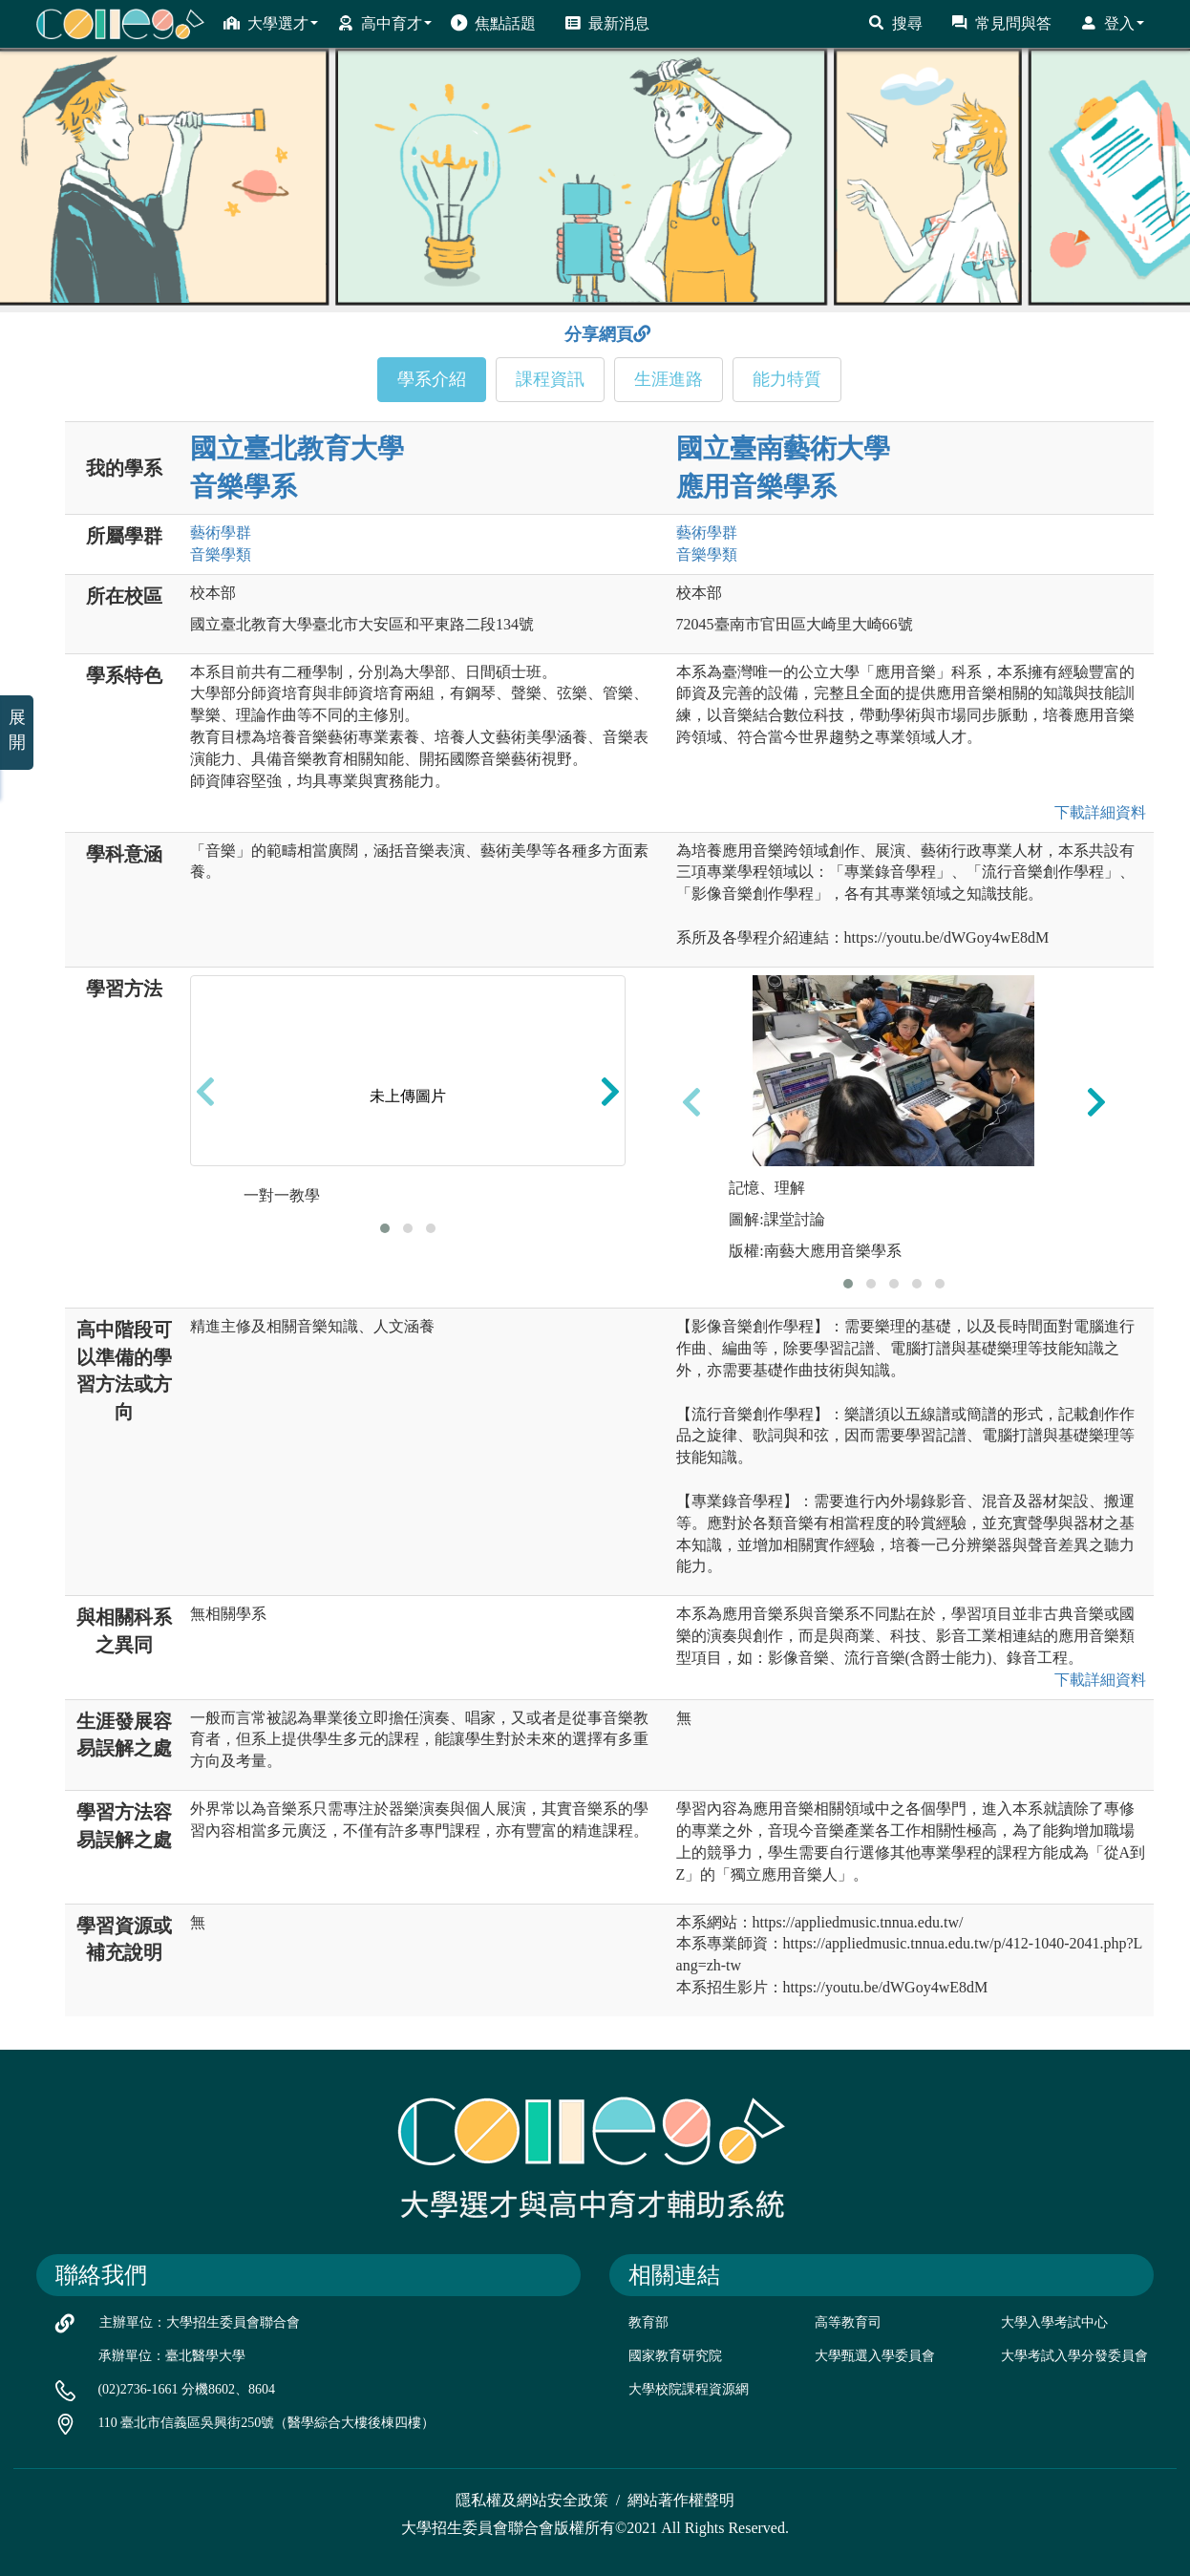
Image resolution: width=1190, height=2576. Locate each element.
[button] (384, 1228)
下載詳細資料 (1096, 812)
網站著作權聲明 (680, 2500)
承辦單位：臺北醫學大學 (171, 2356)
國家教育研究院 (675, 2356)
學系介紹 (431, 379)
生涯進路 (668, 379)
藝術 (220, 532)
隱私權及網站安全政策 (532, 2500)
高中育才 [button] (384, 23)
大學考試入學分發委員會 (1074, 2356)
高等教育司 (848, 2322)
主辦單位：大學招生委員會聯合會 (199, 2322)
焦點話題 (493, 23)
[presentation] (205, 1091)
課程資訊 (550, 379)
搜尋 (895, 23)
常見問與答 (1001, 23)
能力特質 (787, 379)
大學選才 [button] (270, 23)
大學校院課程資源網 (688, 2389)
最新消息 (606, 23)
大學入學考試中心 (1054, 2322)
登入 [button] (1112, 23)
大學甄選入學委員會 (875, 2356)
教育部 (648, 2322)
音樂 (220, 554)
